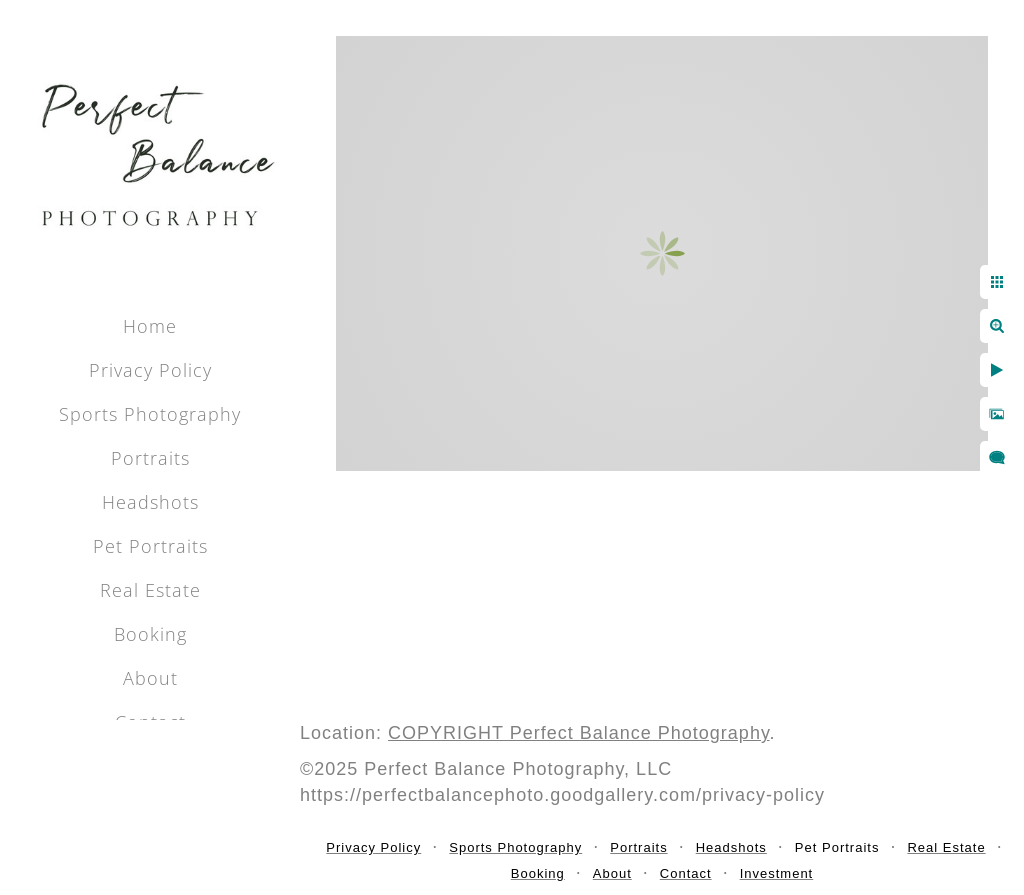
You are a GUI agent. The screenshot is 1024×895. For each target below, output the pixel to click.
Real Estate (150, 590)
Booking (150, 634)
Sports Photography (150, 414)
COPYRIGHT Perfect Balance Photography (579, 733)
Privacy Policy (150, 370)
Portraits (150, 458)
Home (150, 326)
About (150, 678)
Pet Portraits (150, 546)
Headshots (150, 502)
